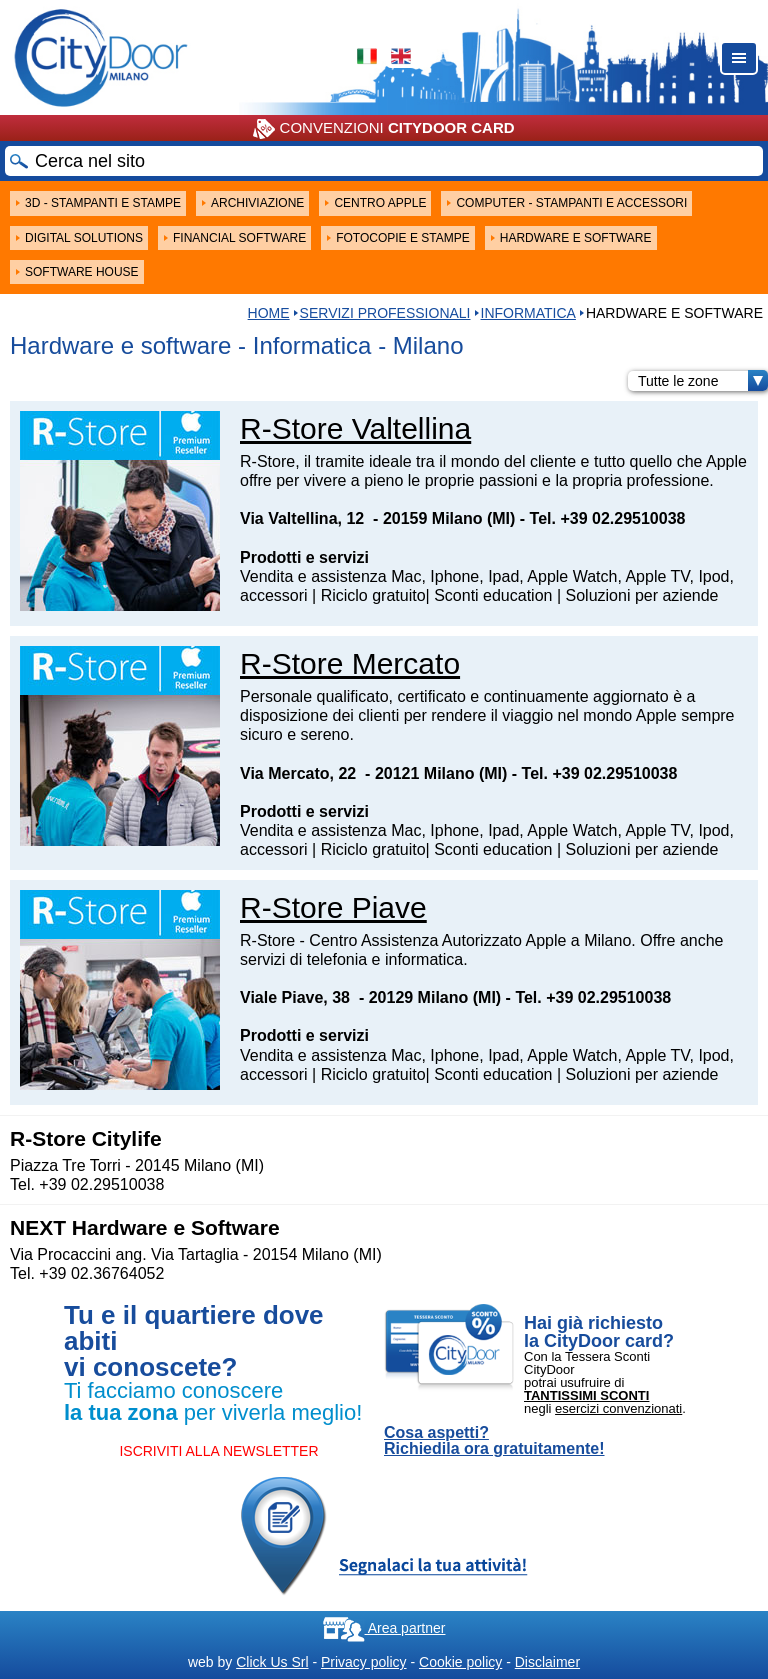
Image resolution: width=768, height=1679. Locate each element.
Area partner (384, 1628)
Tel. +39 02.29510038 (608, 518)
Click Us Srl (272, 1662)
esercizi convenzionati (618, 1408)
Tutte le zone (703, 381)
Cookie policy (460, 1662)
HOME (269, 313)
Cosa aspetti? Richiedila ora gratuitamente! (494, 1441)
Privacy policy (364, 1662)
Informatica (528, 313)
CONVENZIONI (383, 129)
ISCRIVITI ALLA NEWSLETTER (218, 1451)
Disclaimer (547, 1662)
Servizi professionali (385, 313)
